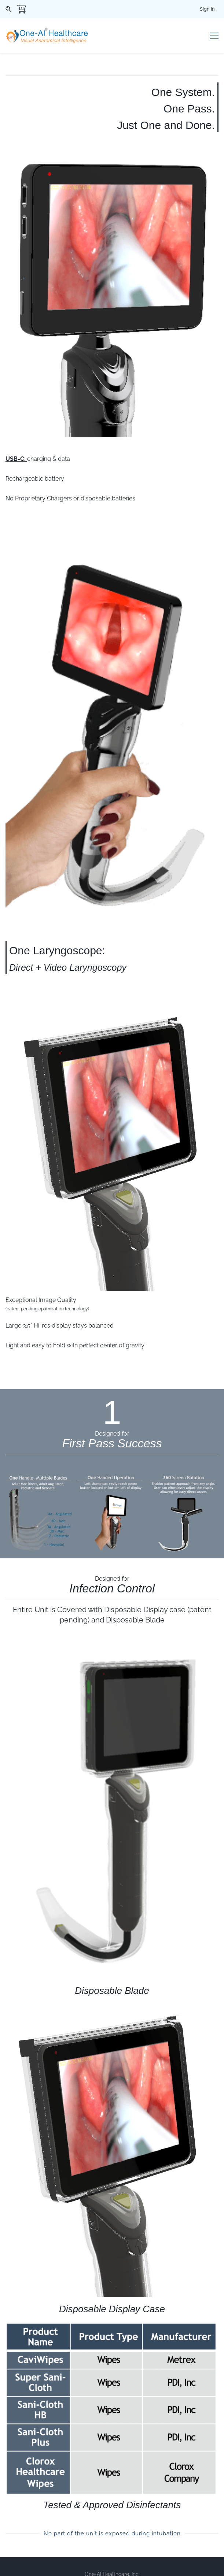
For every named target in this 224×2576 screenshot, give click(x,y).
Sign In (207, 9)
